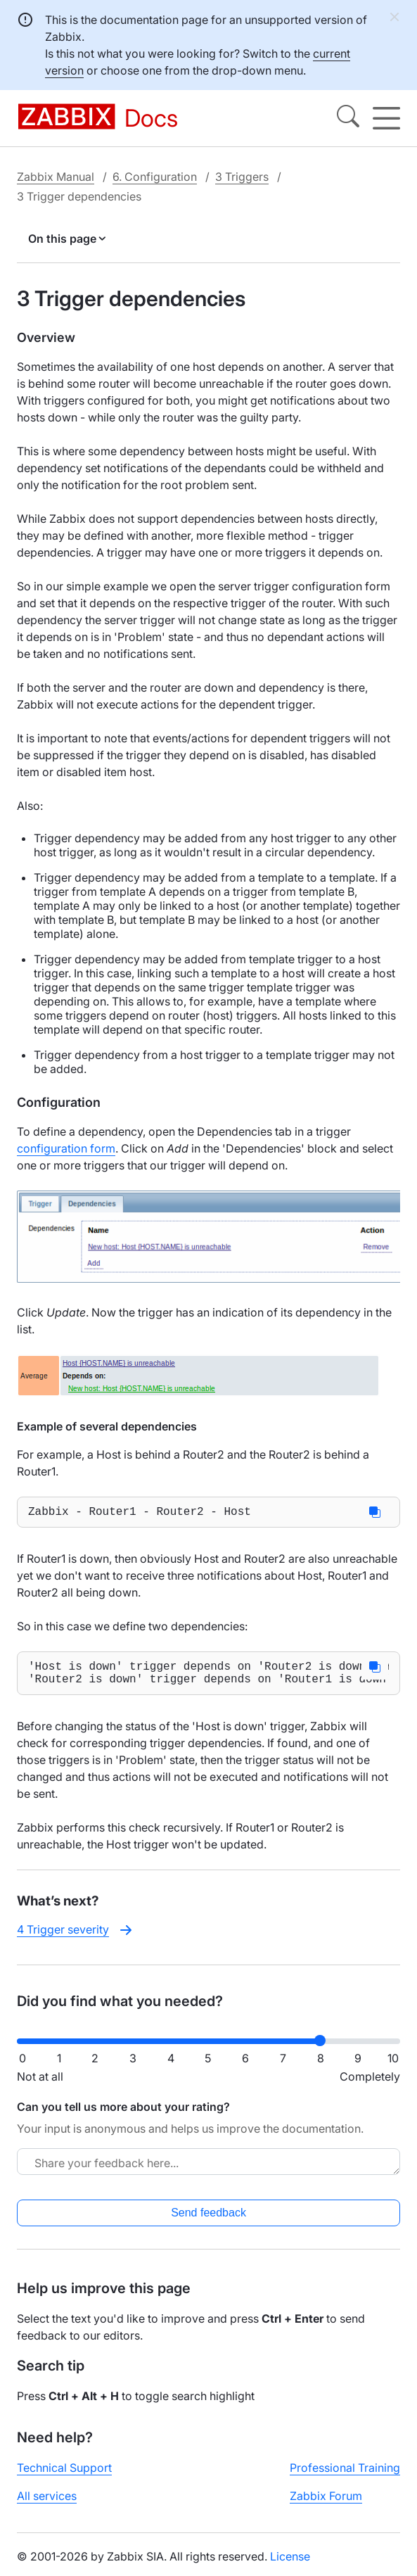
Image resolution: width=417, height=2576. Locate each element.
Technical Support (64, 2476)
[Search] (348, 118)
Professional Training (345, 2476)
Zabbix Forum (326, 2504)
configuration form (66, 1148)
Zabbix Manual (55, 177)
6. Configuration (155, 177)
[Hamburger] (386, 118)
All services (47, 2504)
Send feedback (208, 2221)
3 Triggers (242, 177)
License (290, 2565)
